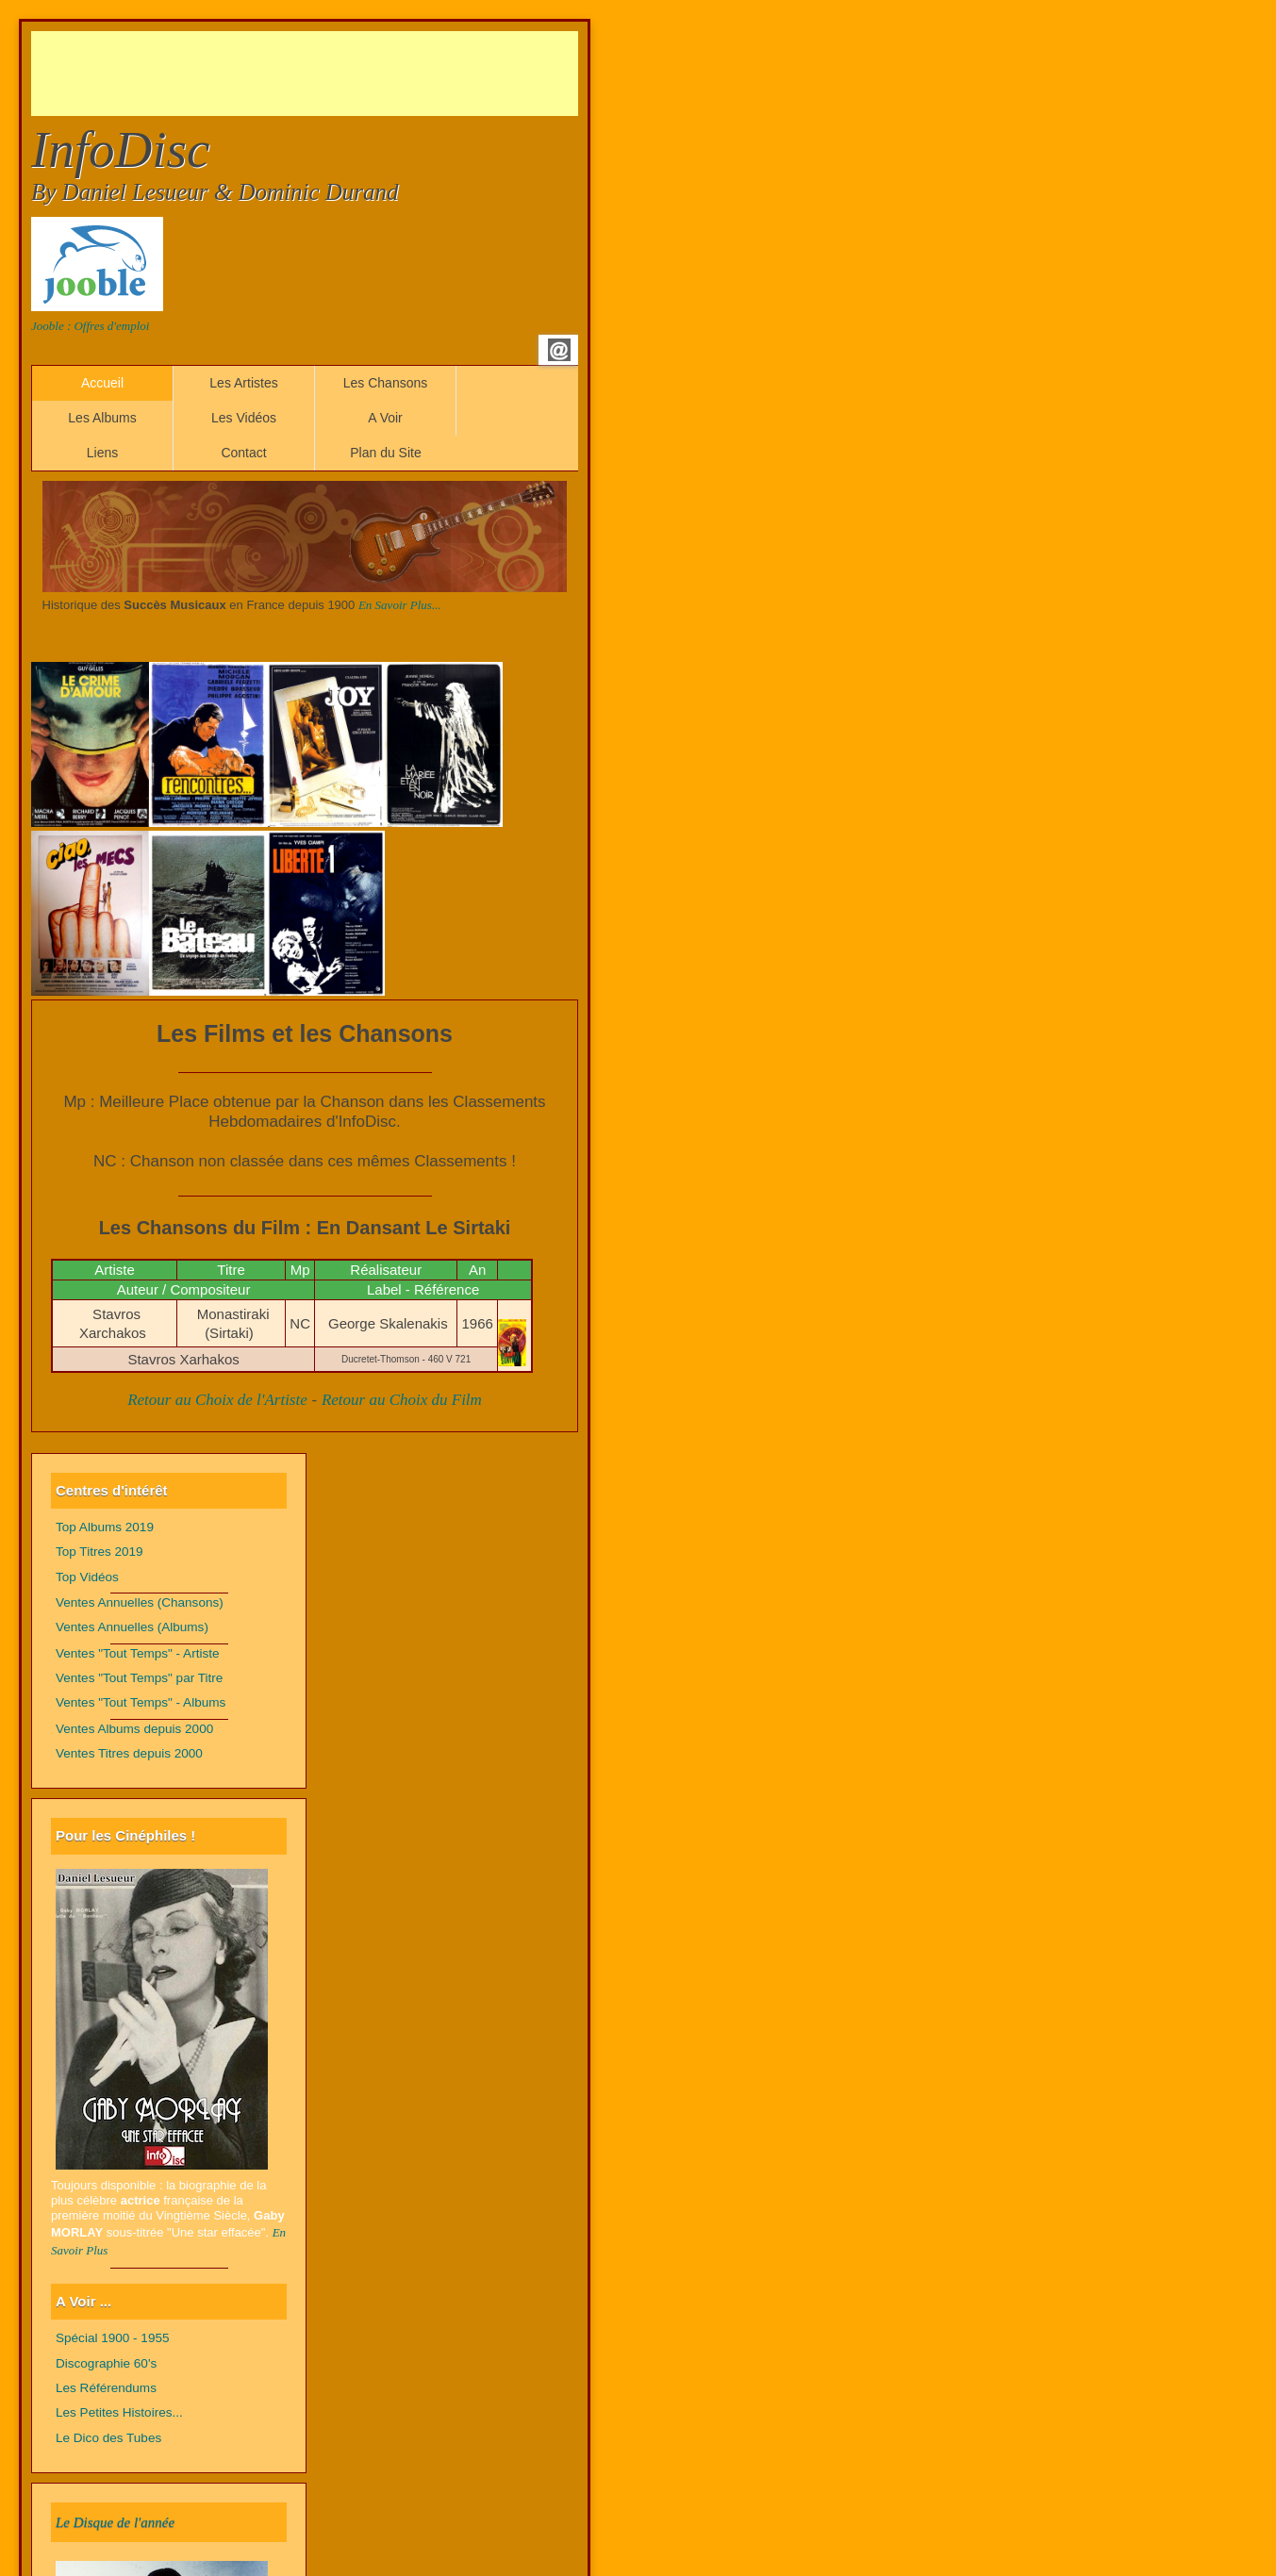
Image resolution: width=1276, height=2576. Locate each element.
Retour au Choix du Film (402, 1400)
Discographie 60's (106, 2363)
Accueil (102, 382)
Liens (102, 452)
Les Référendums (106, 2388)
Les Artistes (243, 382)
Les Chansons (385, 382)
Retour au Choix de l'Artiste (217, 1400)
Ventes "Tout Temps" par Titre (139, 1678)
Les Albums (102, 417)
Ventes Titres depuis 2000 (129, 1753)
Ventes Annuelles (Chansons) (140, 1602)
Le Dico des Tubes (108, 2438)
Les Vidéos (243, 417)
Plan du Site (386, 452)
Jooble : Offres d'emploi (90, 326)
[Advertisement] (374, 73)
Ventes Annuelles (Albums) (132, 1627)
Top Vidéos (87, 1577)
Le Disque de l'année (115, 2522)
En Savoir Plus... (399, 605)
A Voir (385, 417)
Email (559, 350)
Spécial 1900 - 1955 (113, 2338)
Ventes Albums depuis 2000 (134, 1729)
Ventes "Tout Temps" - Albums (140, 1702)
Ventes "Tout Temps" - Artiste (138, 1653)
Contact (243, 452)
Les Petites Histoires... (119, 2412)
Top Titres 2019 (99, 1551)
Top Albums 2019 (105, 1527)
